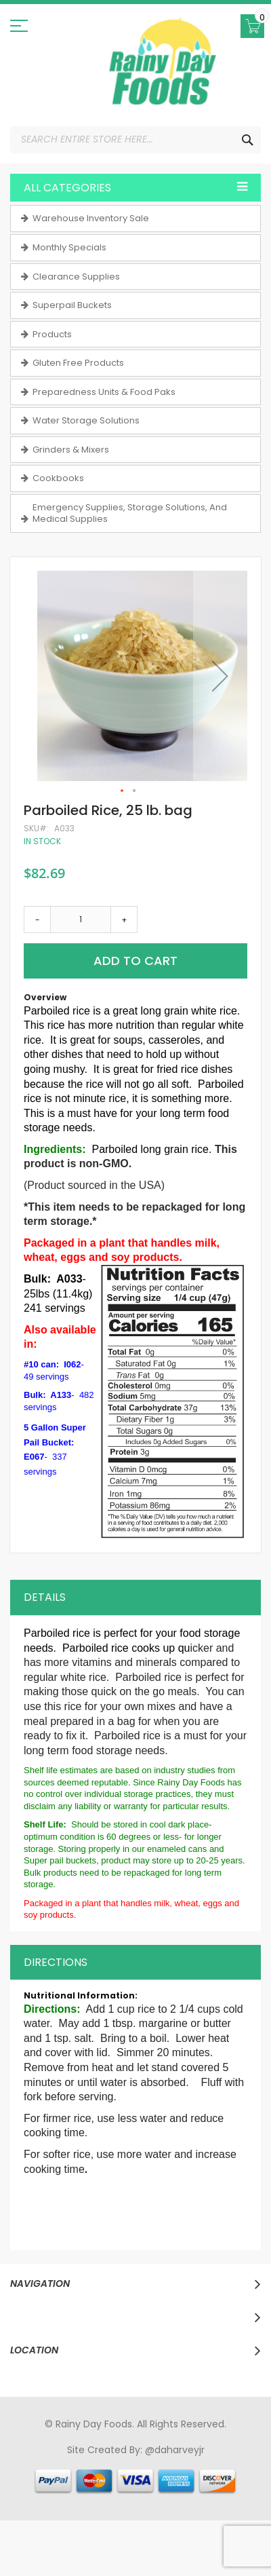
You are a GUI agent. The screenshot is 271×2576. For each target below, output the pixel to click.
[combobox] (135, 139)
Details (45, 1597)
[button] (220, 676)
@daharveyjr (175, 2450)
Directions (55, 1962)
